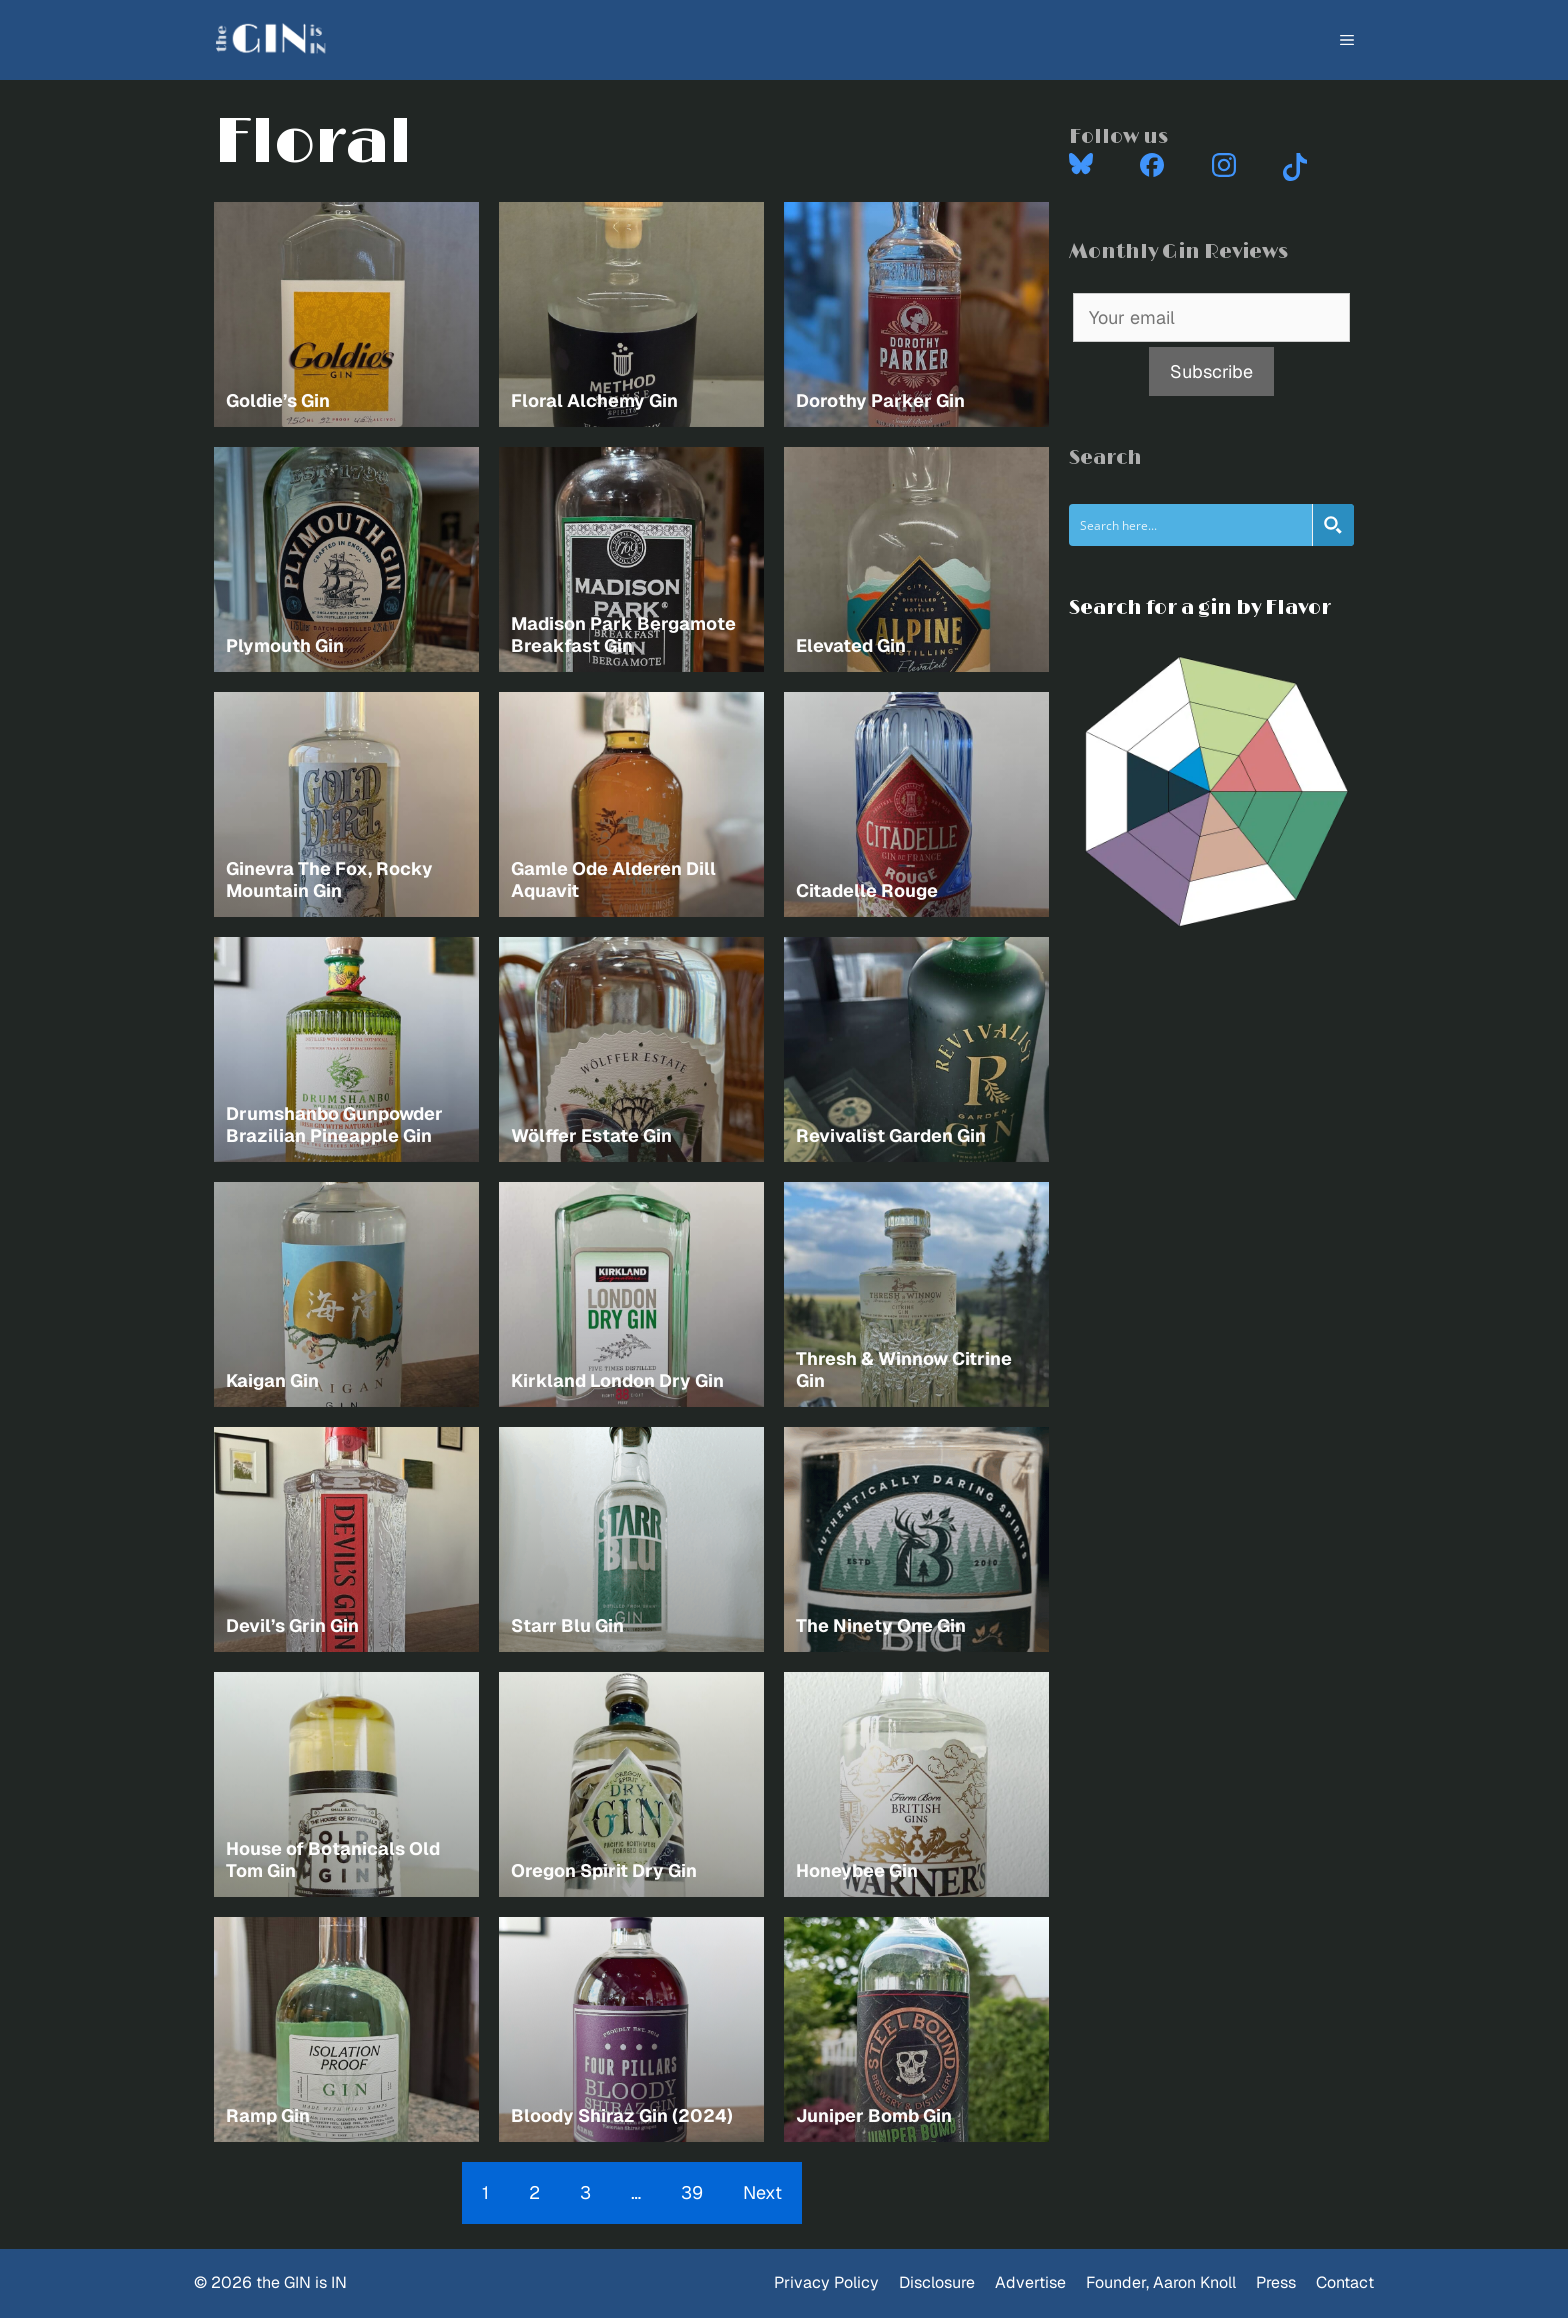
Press (1276, 2282)
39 (692, 2192)
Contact (1345, 2282)
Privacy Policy (826, 2282)
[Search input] (1191, 525)
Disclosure (937, 2282)
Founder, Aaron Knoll (1161, 2282)
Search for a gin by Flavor (1200, 608)
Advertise (1030, 2282)
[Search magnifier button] (1333, 525)
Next (762, 2192)
